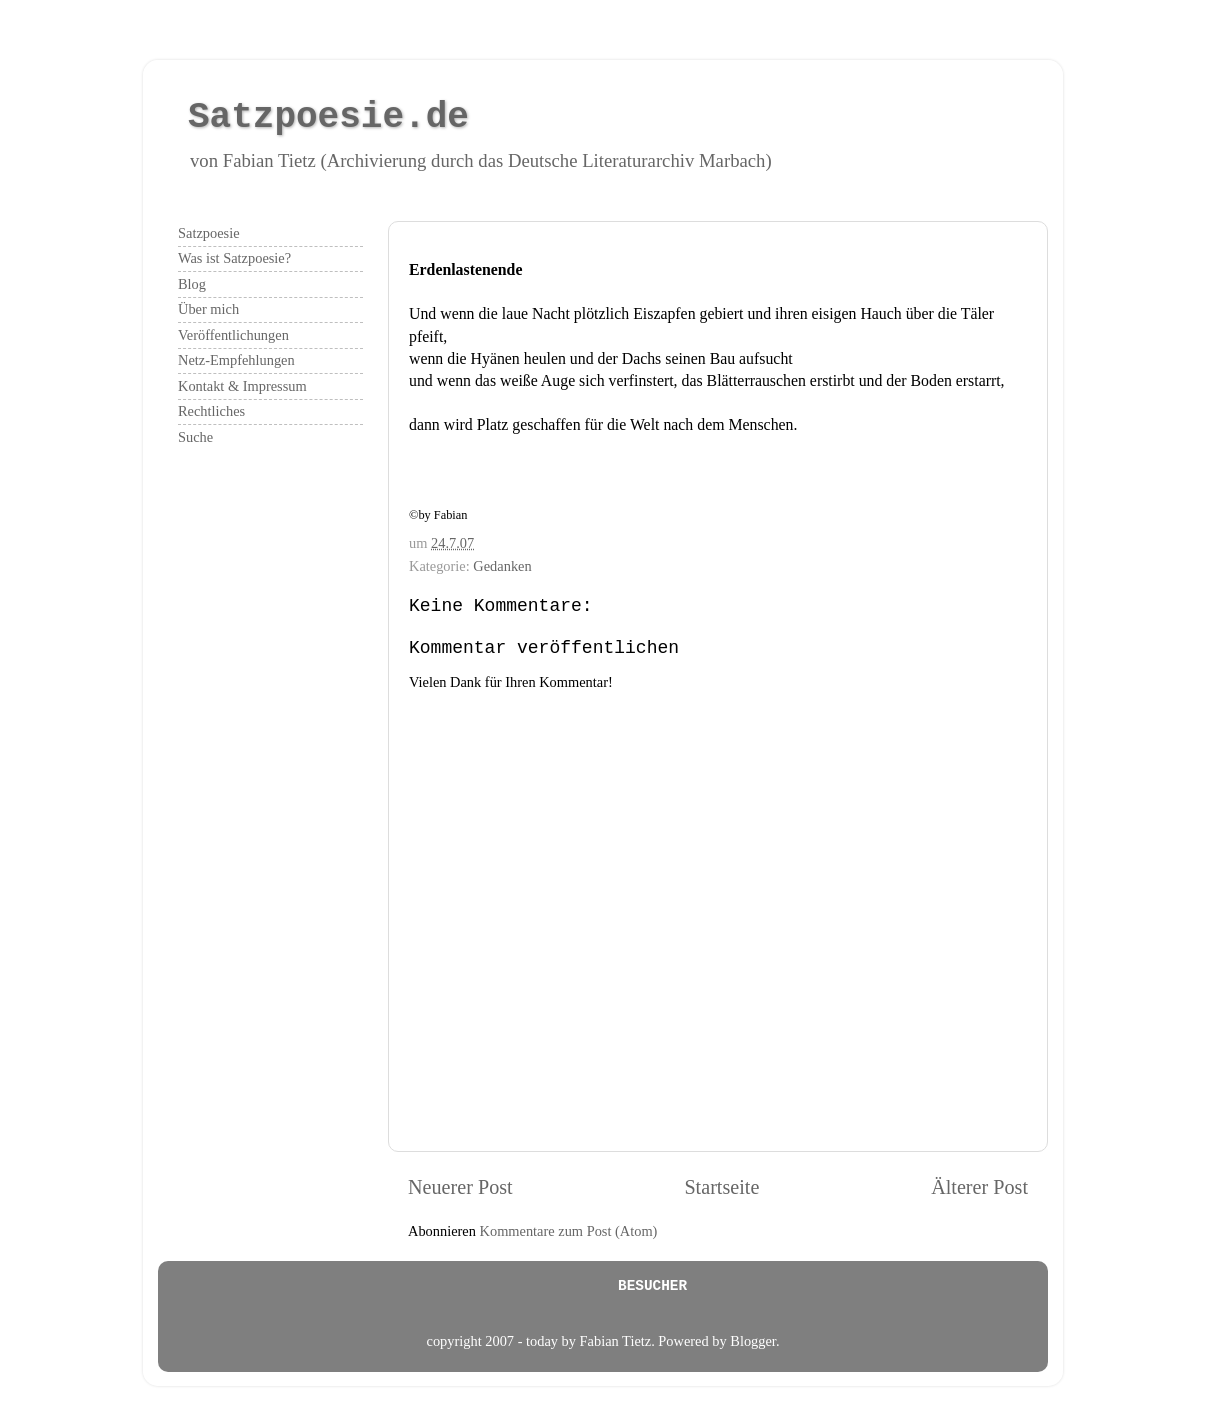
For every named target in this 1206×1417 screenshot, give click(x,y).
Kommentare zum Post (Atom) (569, 1231)
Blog (192, 284)
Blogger (753, 1341)
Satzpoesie (209, 233)
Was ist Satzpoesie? (234, 258)
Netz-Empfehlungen (236, 360)
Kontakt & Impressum (242, 386)
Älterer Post (979, 1187)
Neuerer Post (460, 1187)
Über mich (208, 309)
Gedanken (502, 566)
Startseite (721, 1187)
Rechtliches (211, 411)
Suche (195, 437)
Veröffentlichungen (233, 335)
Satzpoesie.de (328, 117)
